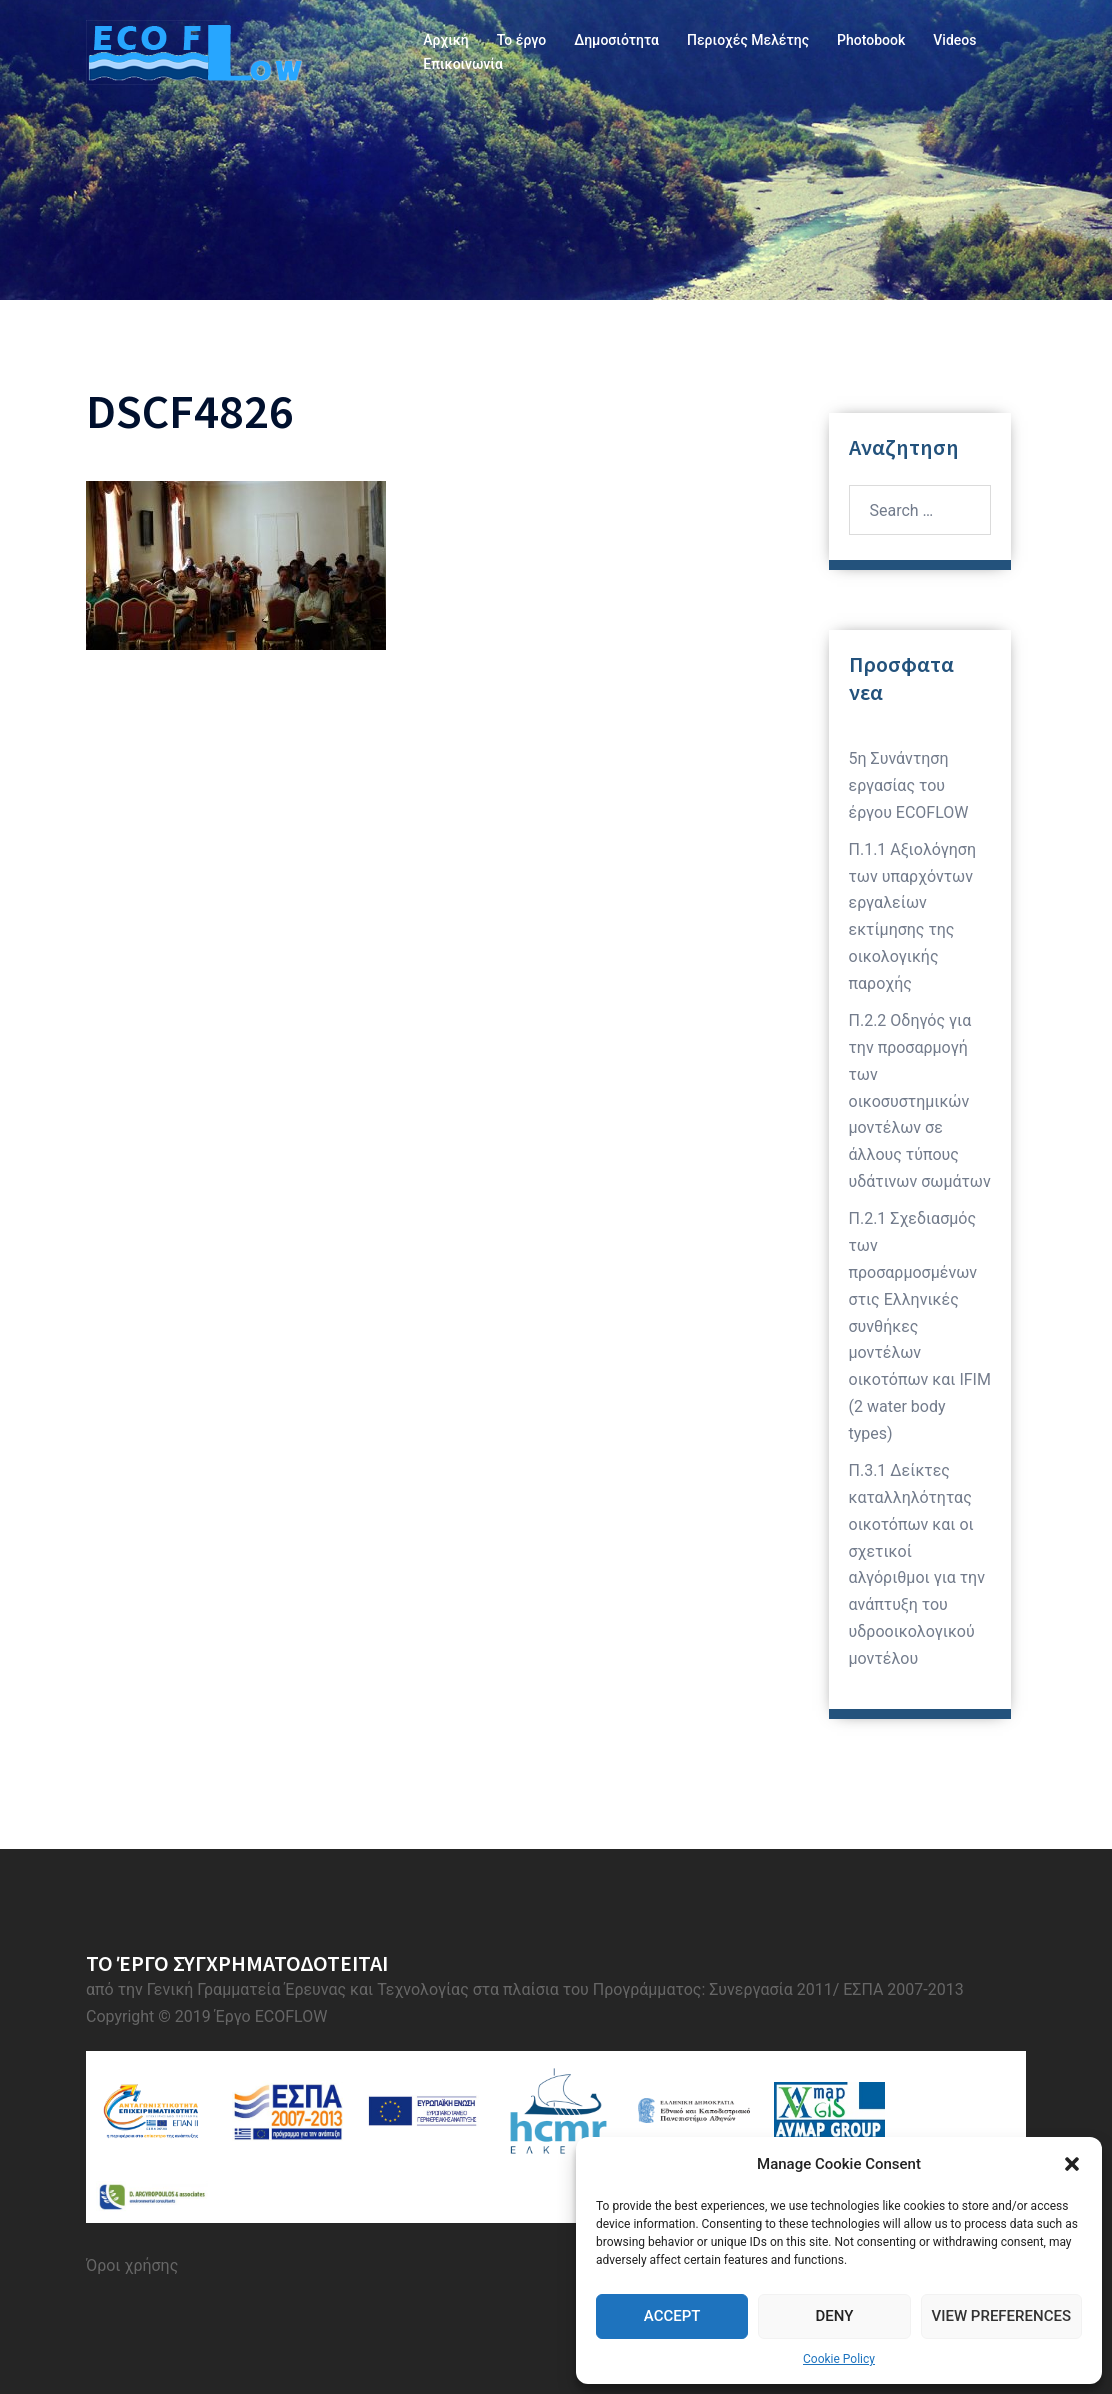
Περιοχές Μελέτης (748, 40)
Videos (954, 40)
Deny (834, 2316)
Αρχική (445, 40)
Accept (672, 2316)
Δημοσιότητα (616, 40)
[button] (1072, 2164)
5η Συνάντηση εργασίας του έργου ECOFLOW (909, 785)
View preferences (1001, 2316)
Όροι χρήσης (132, 2265)
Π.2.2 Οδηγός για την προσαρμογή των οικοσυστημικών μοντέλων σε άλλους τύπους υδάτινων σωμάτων (920, 1101)
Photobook (871, 40)
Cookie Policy (839, 2359)
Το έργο (521, 40)
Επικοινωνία (463, 64)
